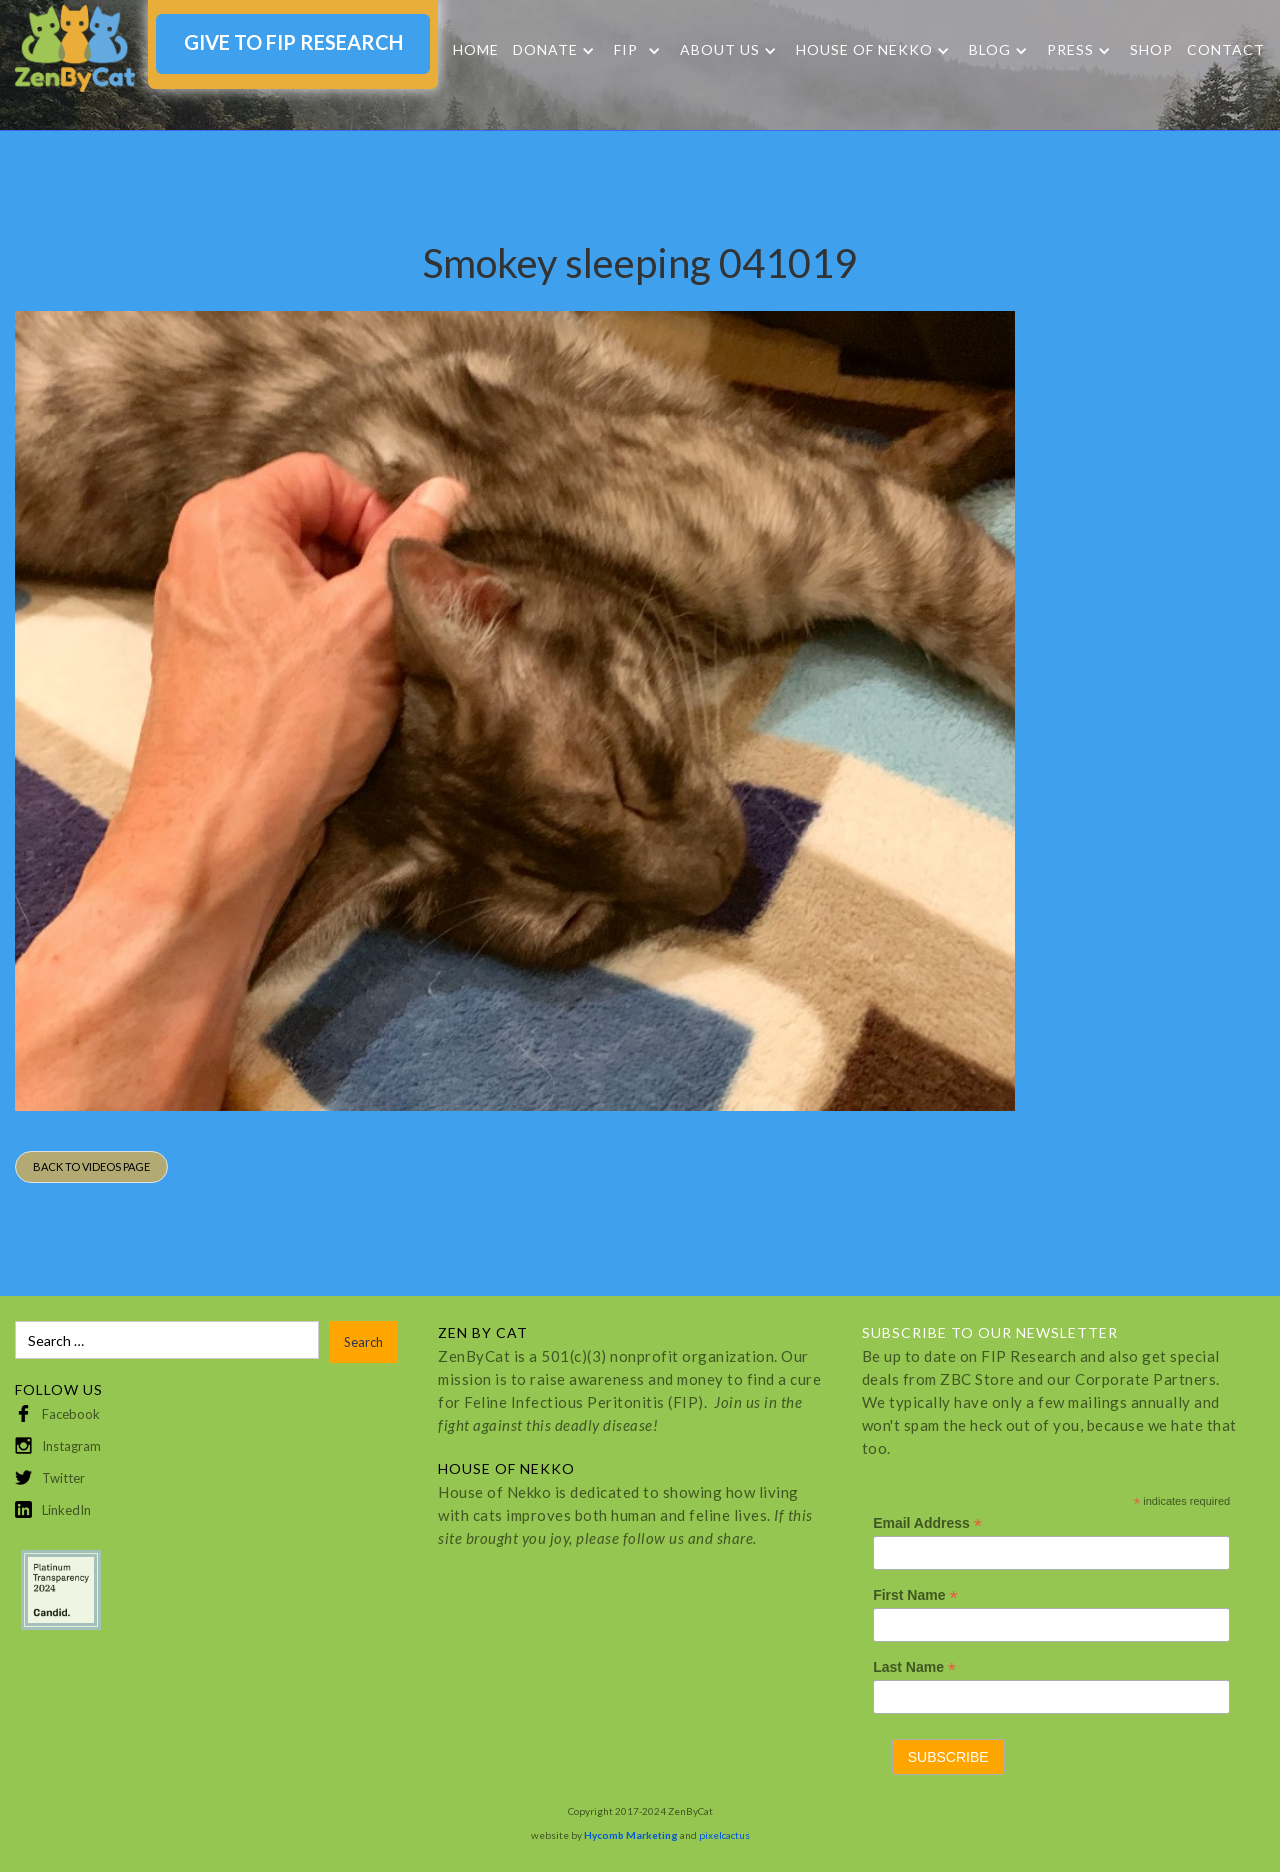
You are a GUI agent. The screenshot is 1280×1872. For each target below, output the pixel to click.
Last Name (914, 1667)
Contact (1226, 49)
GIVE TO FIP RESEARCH (293, 42)
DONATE (545, 50)
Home (476, 49)
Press (1070, 50)
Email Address (927, 1523)
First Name (915, 1595)
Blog (990, 50)
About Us (720, 50)
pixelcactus (724, 1835)
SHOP (1151, 49)
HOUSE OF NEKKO (864, 50)
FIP (626, 50)
